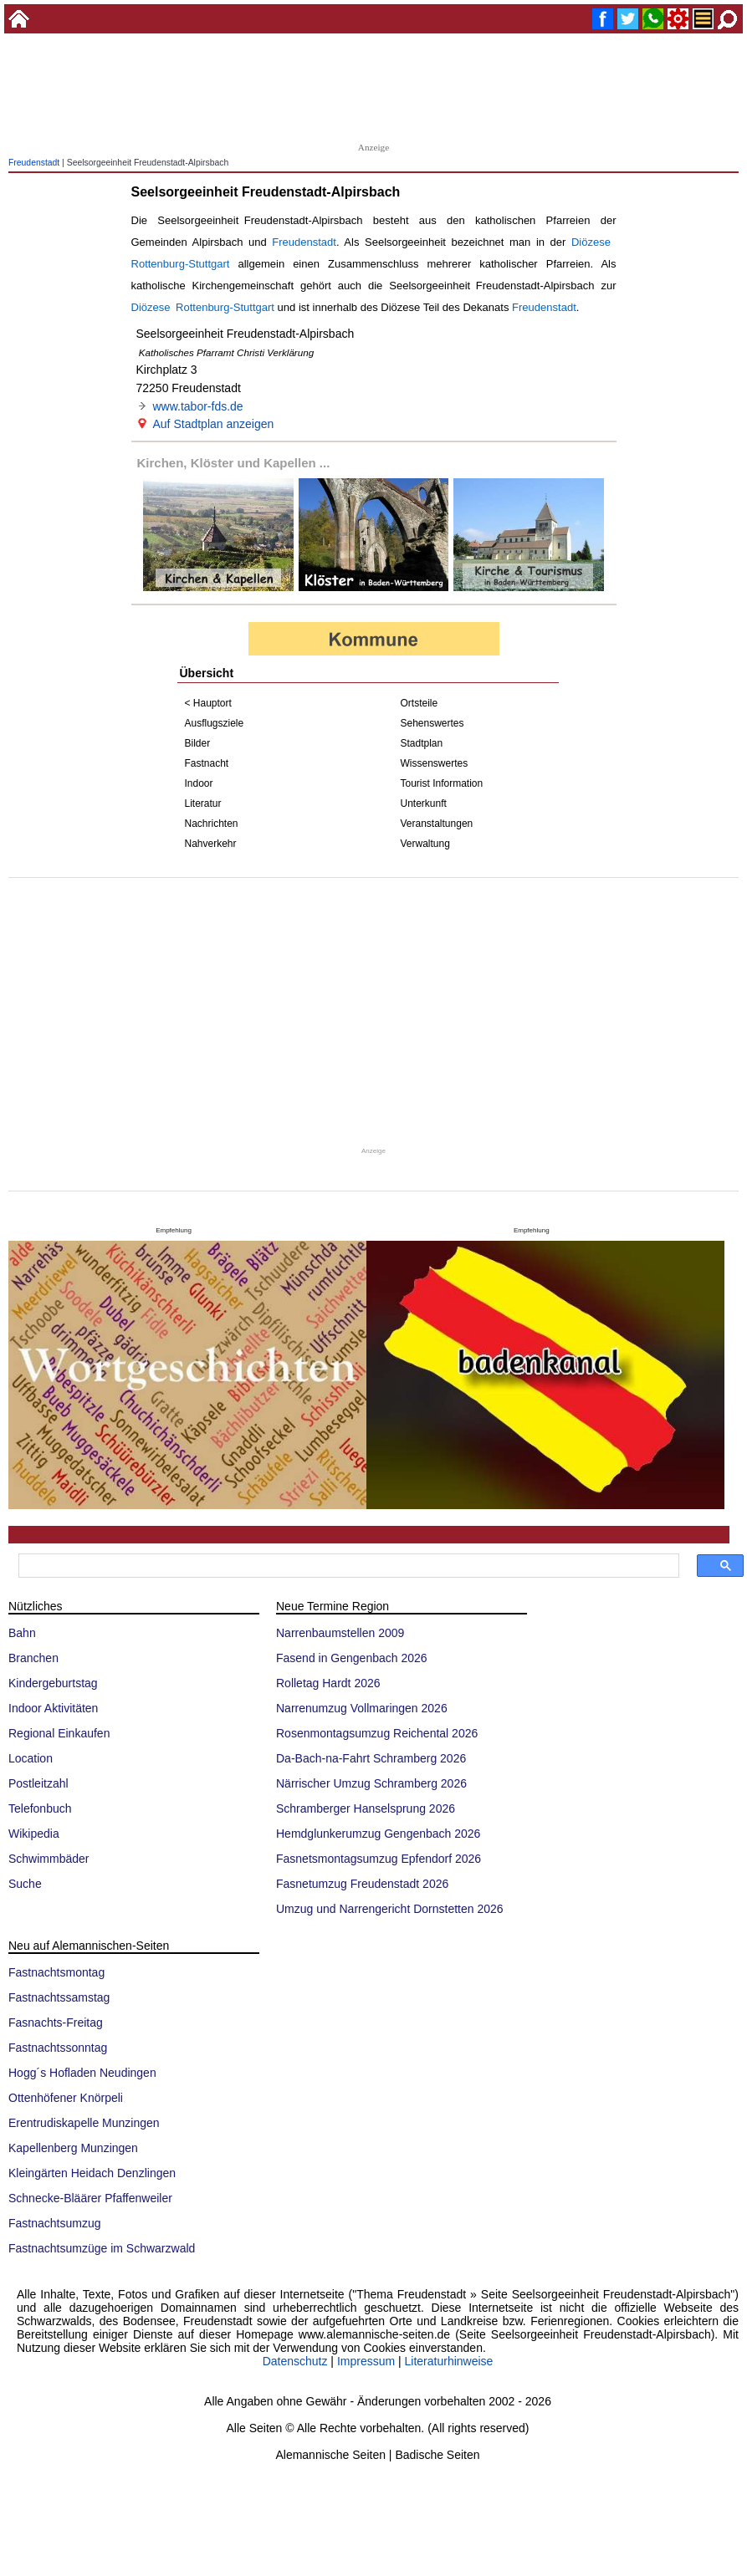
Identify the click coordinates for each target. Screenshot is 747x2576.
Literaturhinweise (449, 2361)
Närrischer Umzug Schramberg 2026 (371, 1783)
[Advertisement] (373, 92)
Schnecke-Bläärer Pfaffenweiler (90, 2198)
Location (30, 1758)
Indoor (199, 783)
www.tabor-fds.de (198, 406)
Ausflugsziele (214, 723)
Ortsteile (419, 703)
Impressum (366, 2361)
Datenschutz (295, 2361)
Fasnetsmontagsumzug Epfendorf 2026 (378, 1858)
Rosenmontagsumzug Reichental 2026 (377, 1733)
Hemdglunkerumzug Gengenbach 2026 (378, 1833)
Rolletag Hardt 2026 (328, 1683)
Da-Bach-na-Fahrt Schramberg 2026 (371, 1758)
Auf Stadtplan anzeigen (213, 424)
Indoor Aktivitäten (53, 1708)
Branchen (33, 1658)
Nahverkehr (211, 843)
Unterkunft (424, 803)
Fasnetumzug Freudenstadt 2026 (362, 1883)
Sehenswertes (432, 723)
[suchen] (347, 1566)
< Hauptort (208, 703)
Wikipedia (33, 1833)
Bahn (22, 1633)
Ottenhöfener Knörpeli (65, 2097)
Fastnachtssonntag (57, 2047)
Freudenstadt (33, 162)
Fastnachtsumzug (54, 2223)
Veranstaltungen (437, 823)
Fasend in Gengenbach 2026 (351, 1658)
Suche (25, 1883)
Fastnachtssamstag (59, 1997)
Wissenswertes (434, 763)
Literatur (203, 803)
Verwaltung (425, 843)
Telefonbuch (40, 1808)
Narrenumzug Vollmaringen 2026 (362, 1708)
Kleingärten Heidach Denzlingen (92, 2173)
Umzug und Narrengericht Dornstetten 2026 (390, 1908)
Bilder (198, 743)
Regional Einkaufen (59, 1733)
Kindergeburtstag (53, 1683)
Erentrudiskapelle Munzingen (84, 2123)
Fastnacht (207, 763)
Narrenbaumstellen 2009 (340, 1633)
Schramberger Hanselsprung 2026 (365, 1808)
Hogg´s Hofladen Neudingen (82, 2072)
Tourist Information (442, 783)
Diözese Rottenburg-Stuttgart (202, 307)
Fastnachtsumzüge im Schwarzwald (101, 2248)
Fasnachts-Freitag (55, 2022)
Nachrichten (211, 823)
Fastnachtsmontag (56, 1972)
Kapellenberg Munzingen (73, 2148)
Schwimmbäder (48, 1858)
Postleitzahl (38, 1783)
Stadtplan (422, 743)
